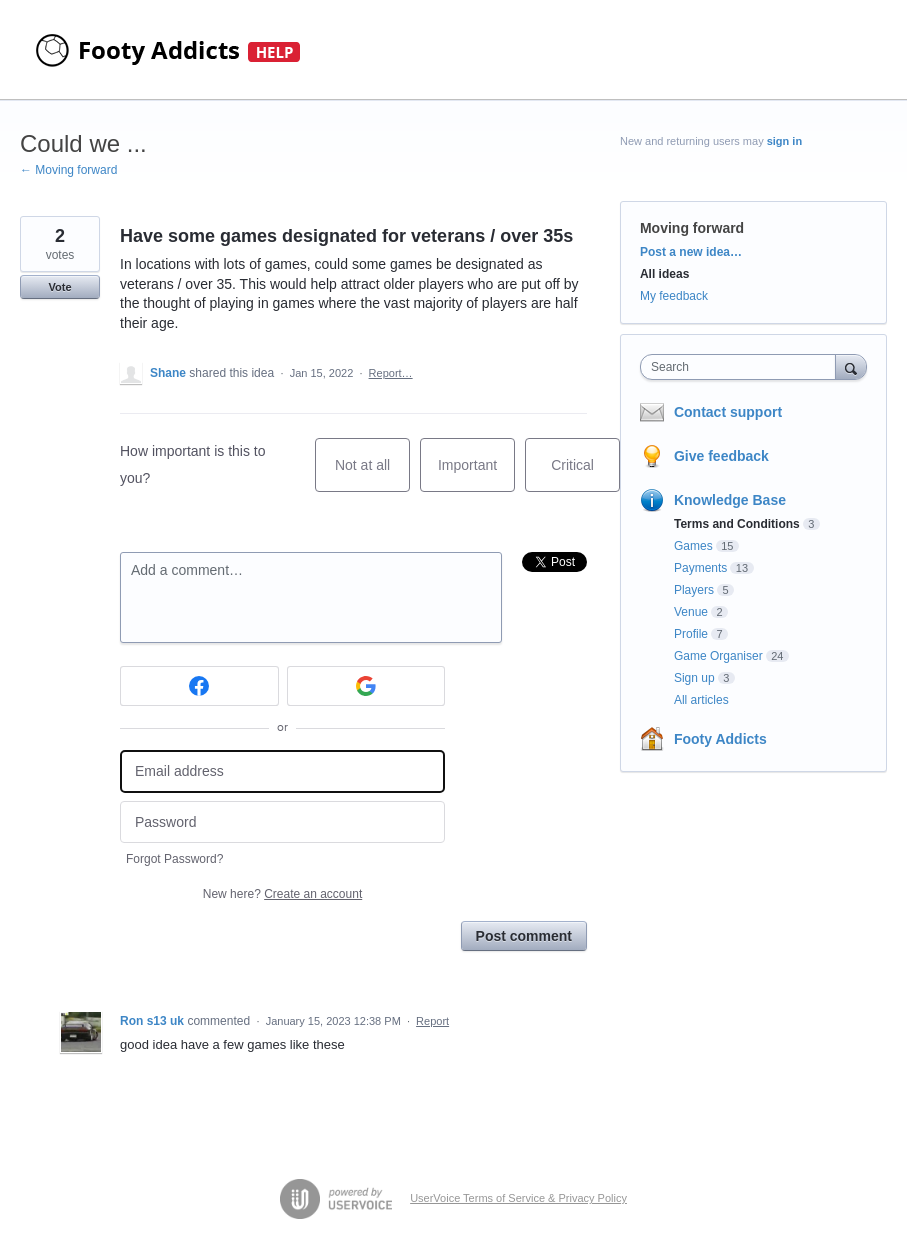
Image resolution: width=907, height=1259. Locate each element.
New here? (282, 894)
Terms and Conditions (737, 524)
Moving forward (692, 228)
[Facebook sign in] (199, 686)
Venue (691, 612)
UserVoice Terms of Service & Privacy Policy (518, 1198)
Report (432, 1021)
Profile (691, 634)
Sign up (694, 678)
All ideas (664, 274)
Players (694, 590)
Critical (585, 474)
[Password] (282, 822)
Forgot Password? (174, 859)
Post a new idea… (691, 252)
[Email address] (282, 771)
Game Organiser (718, 656)
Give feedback (721, 456)
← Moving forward (68, 170)
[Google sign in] (366, 686)
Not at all (372, 474)
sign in (784, 141)
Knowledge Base (730, 500)
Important (476, 474)
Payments (700, 568)
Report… (391, 373)
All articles (701, 700)
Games (693, 546)
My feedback (674, 296)
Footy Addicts (720, 739)
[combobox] (742, 367)
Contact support (728, 412)
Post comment (524, 936)
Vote (59, 287)
